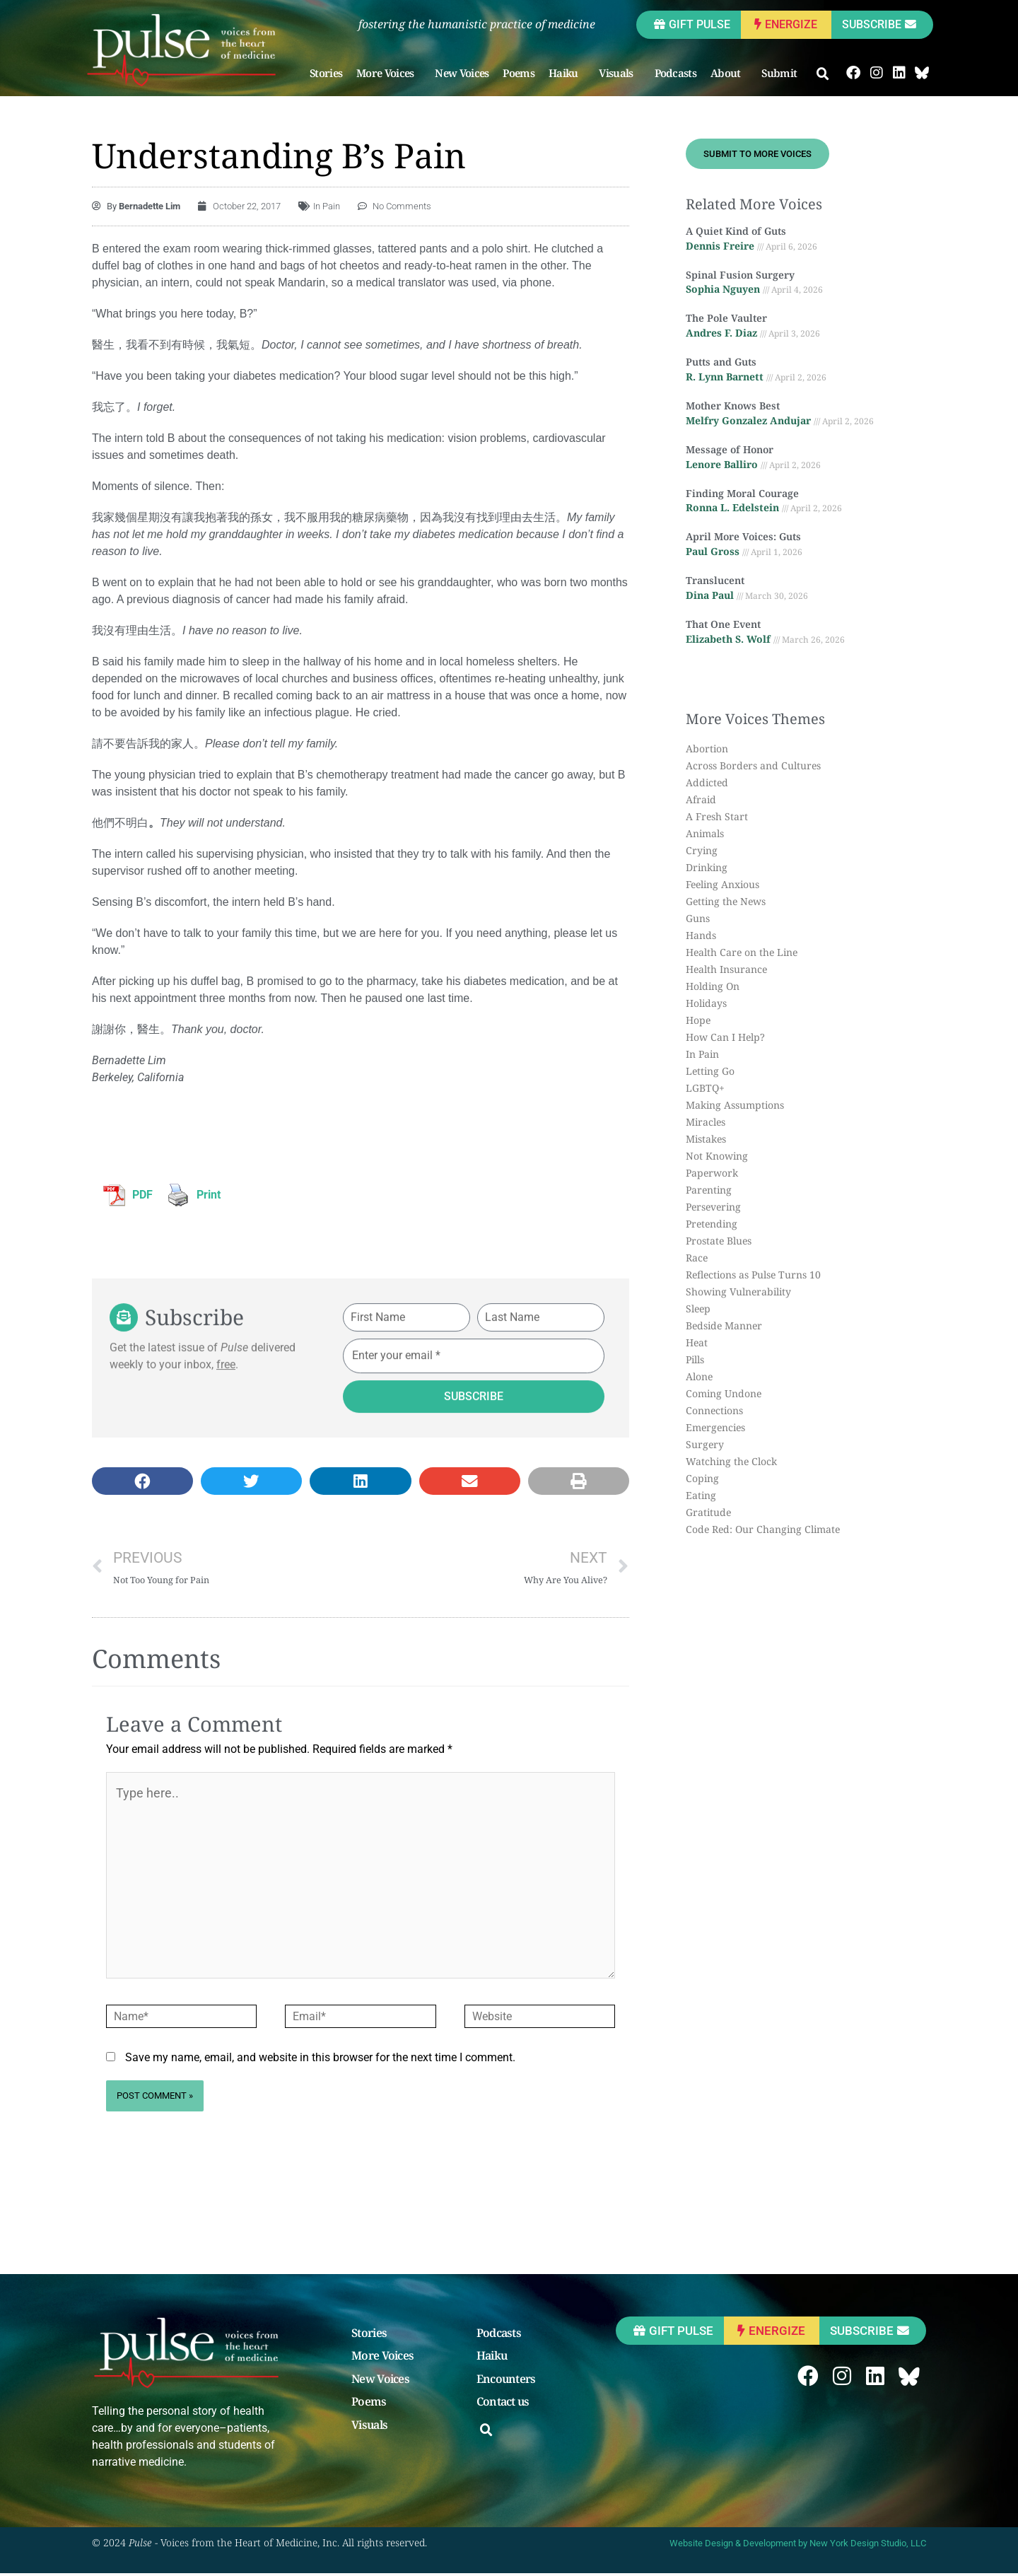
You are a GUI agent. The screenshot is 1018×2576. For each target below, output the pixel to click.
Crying (702, 850)
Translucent (715, 580)
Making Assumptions (735, 1105)
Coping (702, 1478)
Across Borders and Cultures (753, 765)
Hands (701, 935)
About (730, 73)
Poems (519, 73)
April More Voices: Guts (743, 537)
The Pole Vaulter (726, 318)
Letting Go (710, 1071)
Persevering (713, 1206)
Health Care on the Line (741, 952)
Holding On (712, 986)
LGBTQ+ (705, 1088)
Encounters (506, 2382)
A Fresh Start (717, 816)
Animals (705, 833)
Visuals (619, 73)
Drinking (706, 867)
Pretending (711, 1223)
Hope (698, 1020)
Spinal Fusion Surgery (740, 274)
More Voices (389, 73)
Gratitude (708, 1512)
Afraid (701, 799)
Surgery (705, 1444)
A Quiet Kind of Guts (736, 231)
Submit (783, 73)
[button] (823, 74)
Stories (326, 73)
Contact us (503, 2405)
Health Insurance (726, 969)
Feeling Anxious (722, 884)
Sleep (698, 1308)
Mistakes (706, 1139)
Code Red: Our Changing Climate (763, 1529)
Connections (714, 1410)
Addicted (707, 782)
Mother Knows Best (733, 405)
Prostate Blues (718, 1240)
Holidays (706, 1003)
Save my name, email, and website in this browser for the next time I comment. (320, 2060)
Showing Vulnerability (738, 1291)
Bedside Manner (724, 1325)
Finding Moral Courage (742, 493)
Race (697, 1257)
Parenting (709, 1189)
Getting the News (726, 901)
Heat (697, 1342)
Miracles (705, 1122)
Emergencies (715, 1427)
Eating (701, 1495)
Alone (699, 1376)
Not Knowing (717, 1155)
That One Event (723, 624)
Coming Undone (723, 1393)
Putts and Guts (721, 361)
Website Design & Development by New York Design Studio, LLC (797, 2546)
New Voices (462, 73)
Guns (698, 918)
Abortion (707, 748)
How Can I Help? (725, 1037)
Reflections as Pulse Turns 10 (753, 1274)
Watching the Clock (731, 1461)
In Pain (326, 206)
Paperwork (712, 1172)
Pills (695, 1359)
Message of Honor (729, 449)
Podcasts (675, 73)
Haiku (567, 73)
